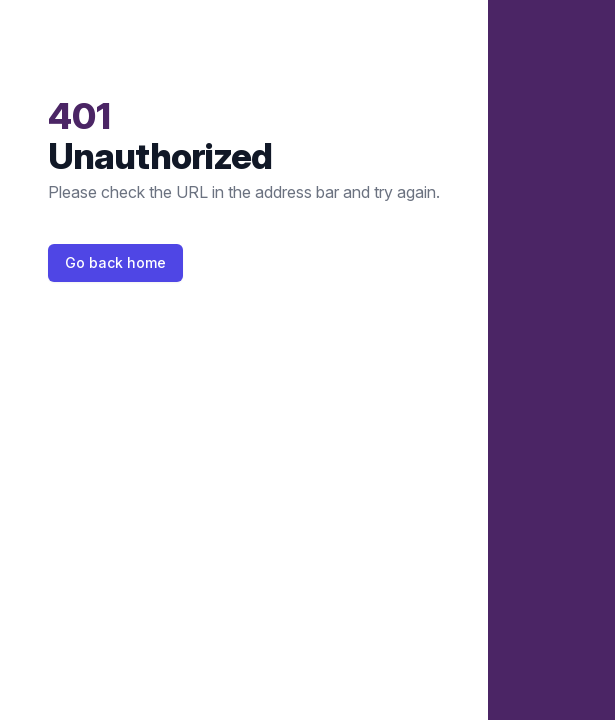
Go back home (115, 262)
